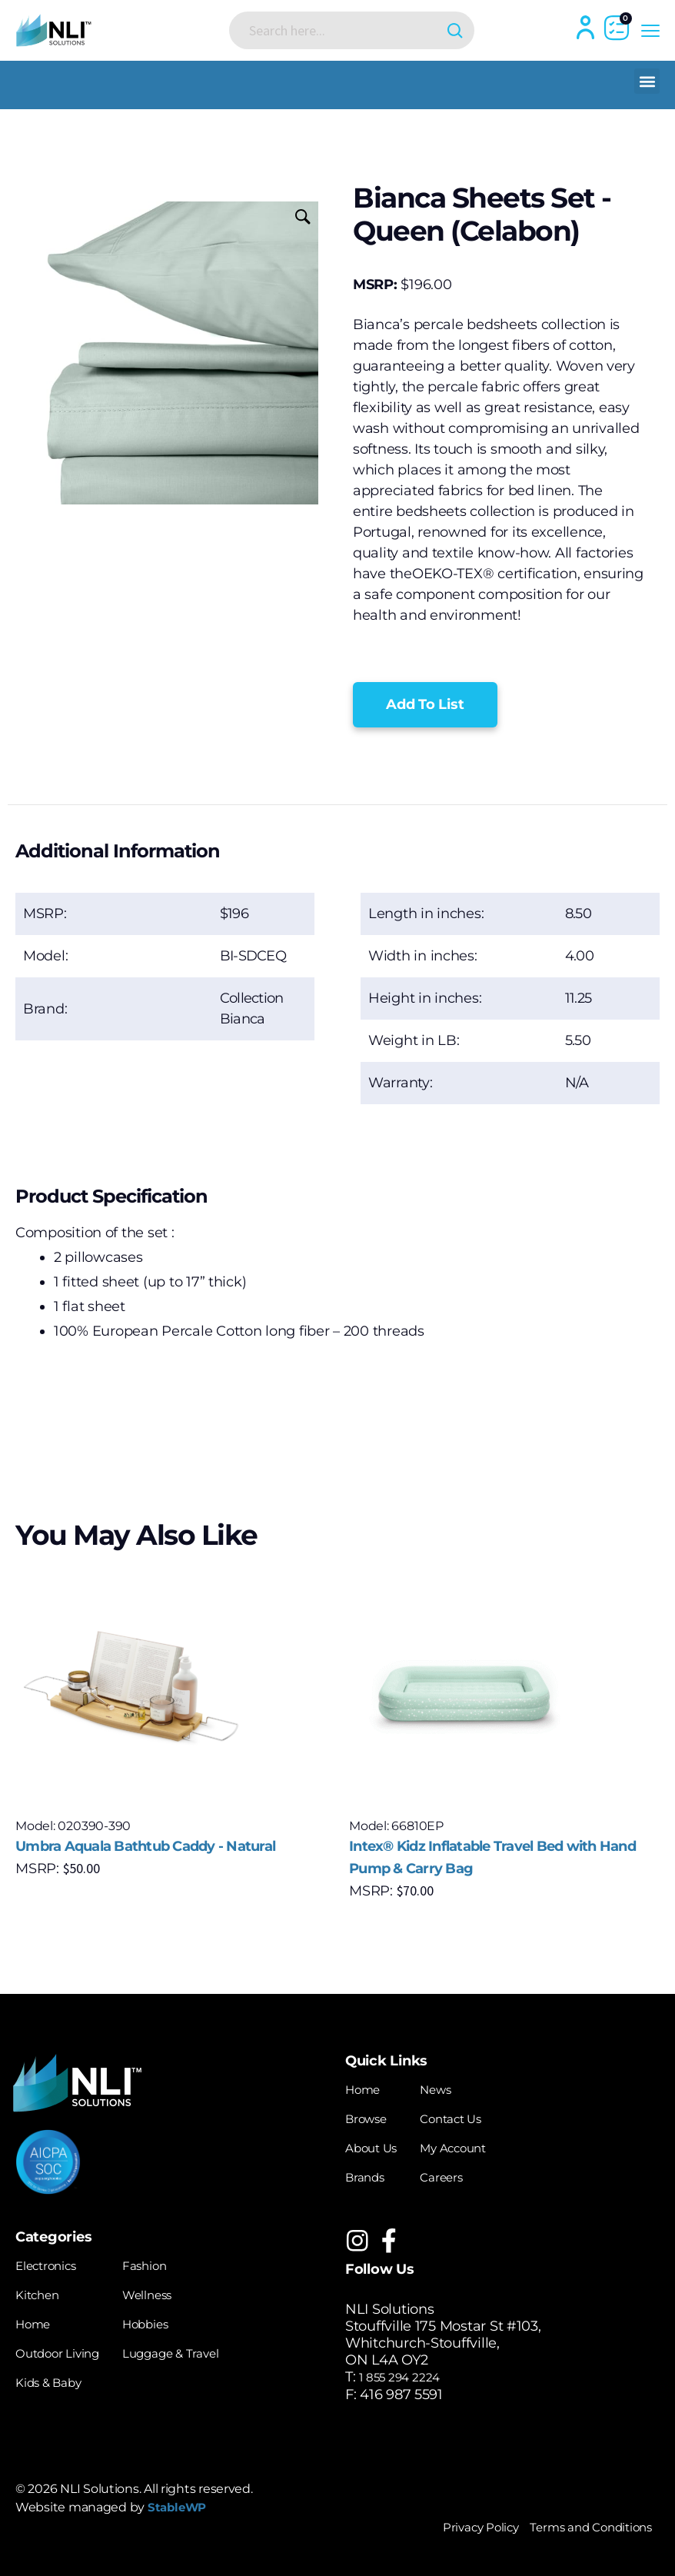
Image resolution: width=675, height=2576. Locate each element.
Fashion (165, 2262)
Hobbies (167, 2319)
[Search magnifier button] (448, 30)
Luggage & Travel (197, 2347)
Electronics (52, 2262)
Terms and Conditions (578, 2525)
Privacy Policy (446, 2525)
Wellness (169, 2290)
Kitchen (41, 2290)
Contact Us (467, 2117)
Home (366, 2089)
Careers (456, 2174)
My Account (470, 2146)
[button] (647, 81)
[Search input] (340, 30)
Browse (370, 2117)
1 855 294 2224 (406, 2376)
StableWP (182, 2506)
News (450, 2089)
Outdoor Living (65, 2347)
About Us (376, 2146)
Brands (369, 2174)
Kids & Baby (55, 2376)
